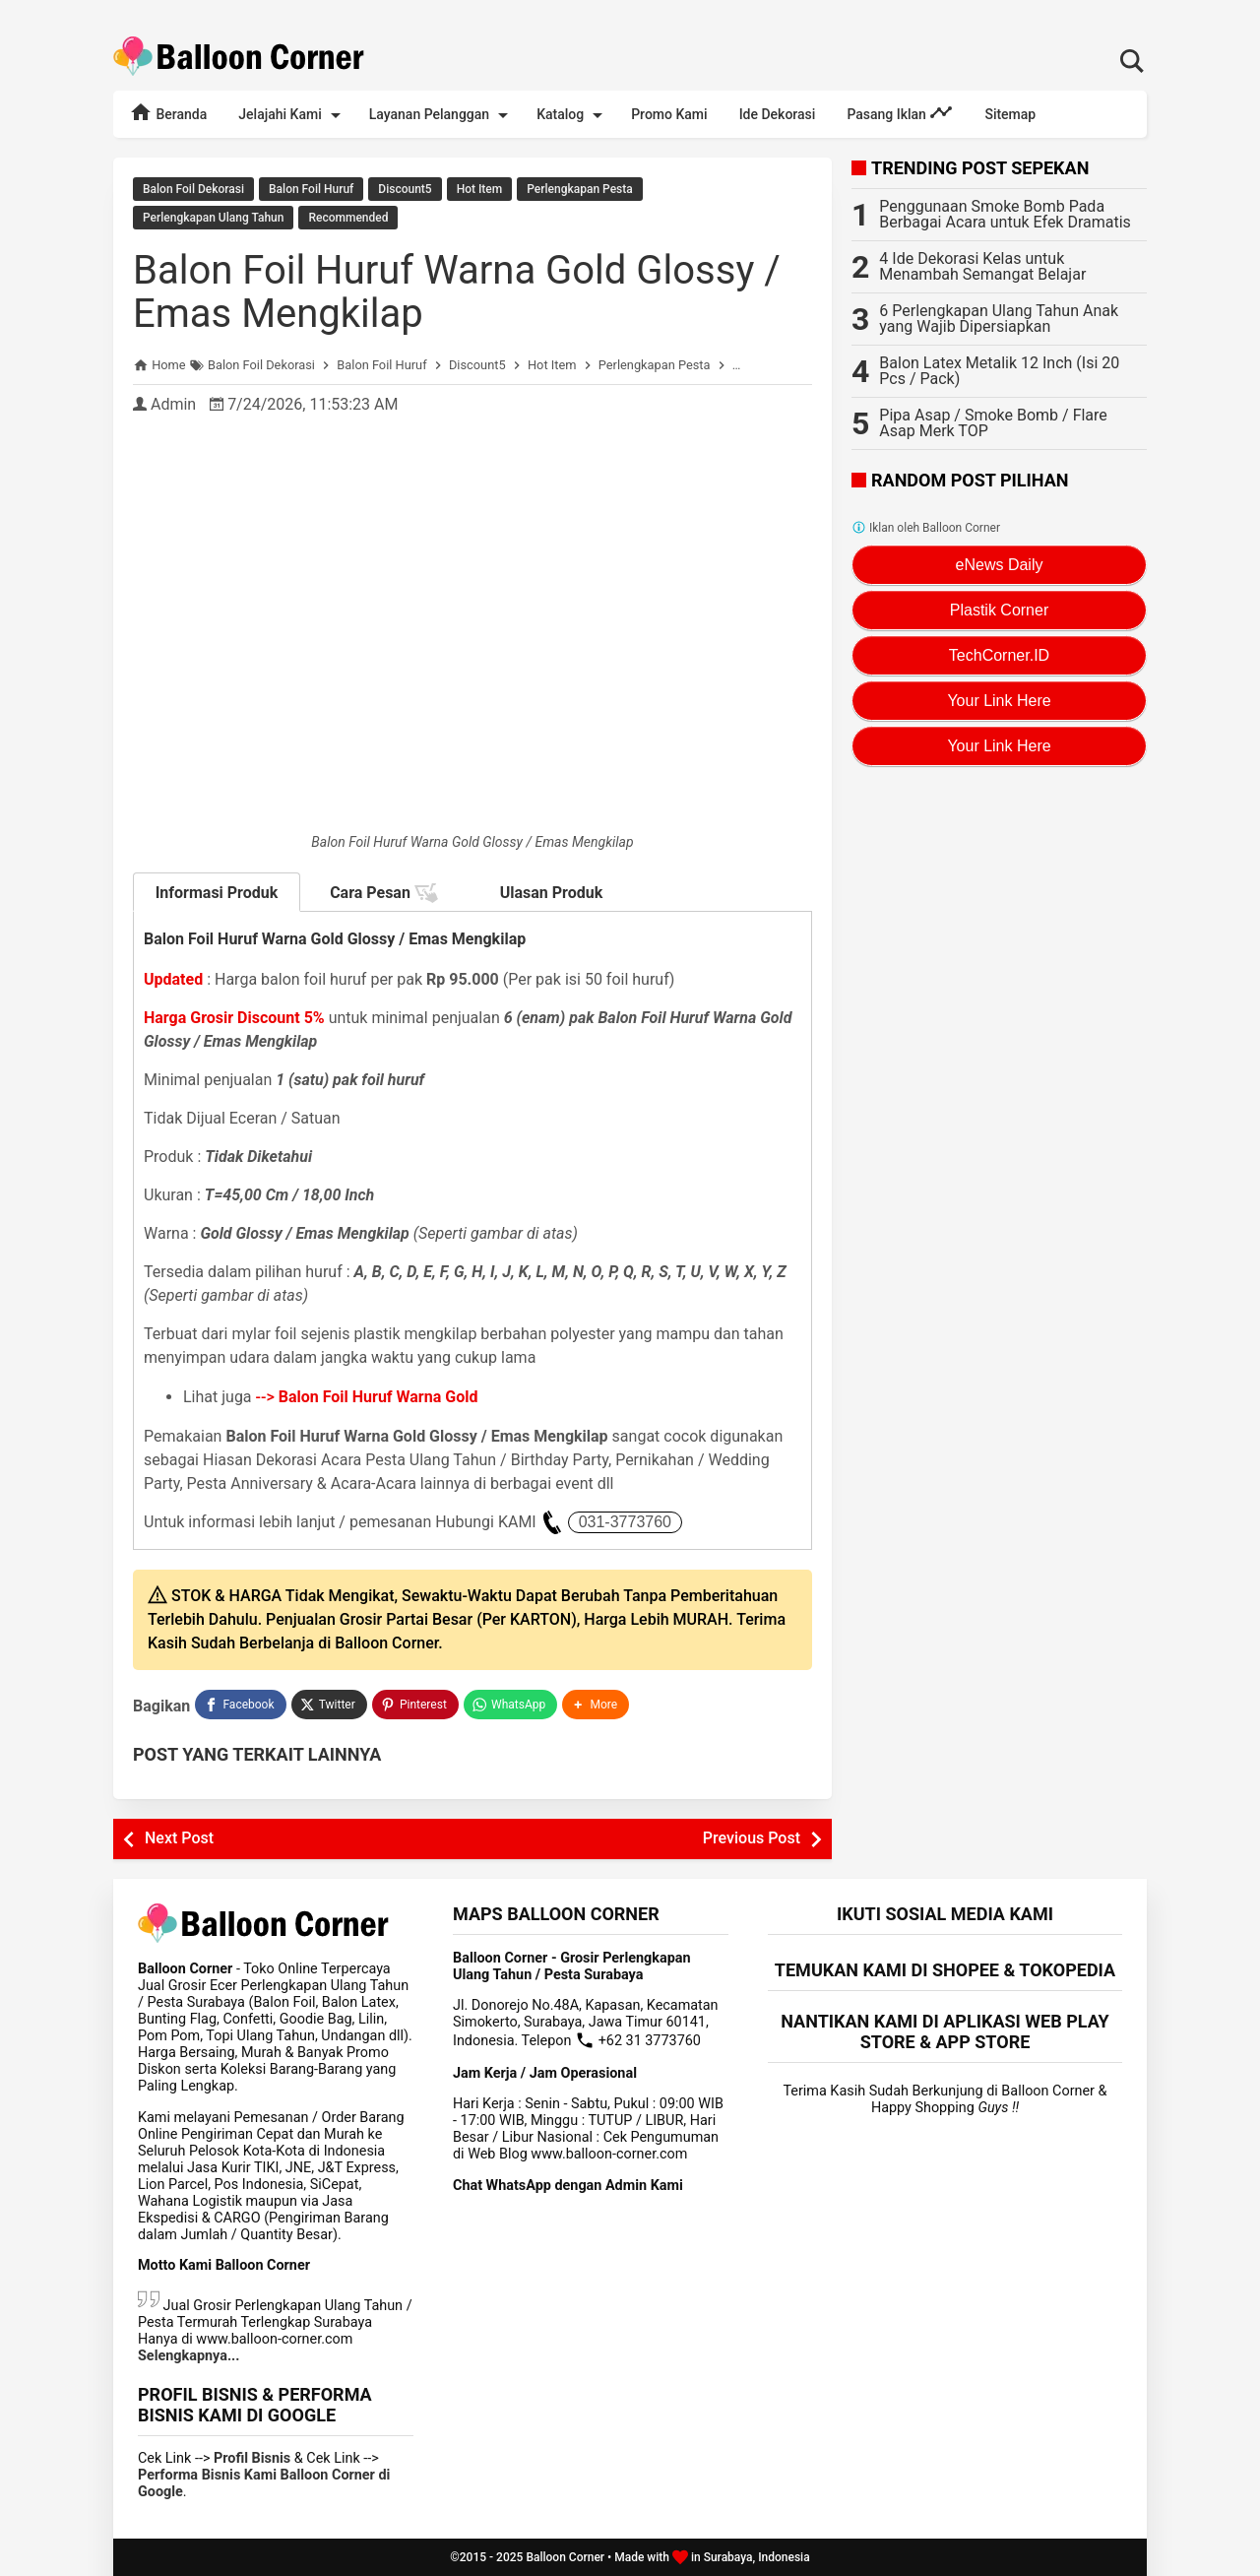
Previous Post (751, 1838)
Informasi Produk (217, 892)
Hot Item (480, 189)
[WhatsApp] (510, 1704)
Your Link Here (998, 700)
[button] (595, 1704)
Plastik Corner (999, 610)
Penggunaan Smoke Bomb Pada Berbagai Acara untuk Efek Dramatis (1005, 214)
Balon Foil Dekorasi (193, 189)
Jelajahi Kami (292, 115)
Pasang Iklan (900, 112)
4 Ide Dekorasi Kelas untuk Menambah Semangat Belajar (982, 266)
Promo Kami (669, 114)
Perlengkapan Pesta (579, 189)
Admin (173, 404)
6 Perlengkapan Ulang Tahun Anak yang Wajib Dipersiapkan (998, 318)
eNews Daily (999, 564)
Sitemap (1010, 114)
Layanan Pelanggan (442, 115)
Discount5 (404, 189)
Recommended (348, 218)
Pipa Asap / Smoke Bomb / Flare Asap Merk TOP (992, 423)
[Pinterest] (415, 1704)
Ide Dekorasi (777, 114)
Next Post (179, 1838)
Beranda (168, 112)
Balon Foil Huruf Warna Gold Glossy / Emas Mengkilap (457, 292)
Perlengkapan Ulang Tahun (213, 218)
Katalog (572, 115)
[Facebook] (240, 1704)
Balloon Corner (565, 2557)
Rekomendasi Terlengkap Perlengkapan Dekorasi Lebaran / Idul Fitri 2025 (629, 9)
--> (367, 1396)
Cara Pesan (384, 893)
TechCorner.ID (999, 655)
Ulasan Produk (551, 892)
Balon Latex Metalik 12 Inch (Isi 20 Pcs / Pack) (999, 371)
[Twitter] (329, 1704)
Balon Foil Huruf (311, 189)
